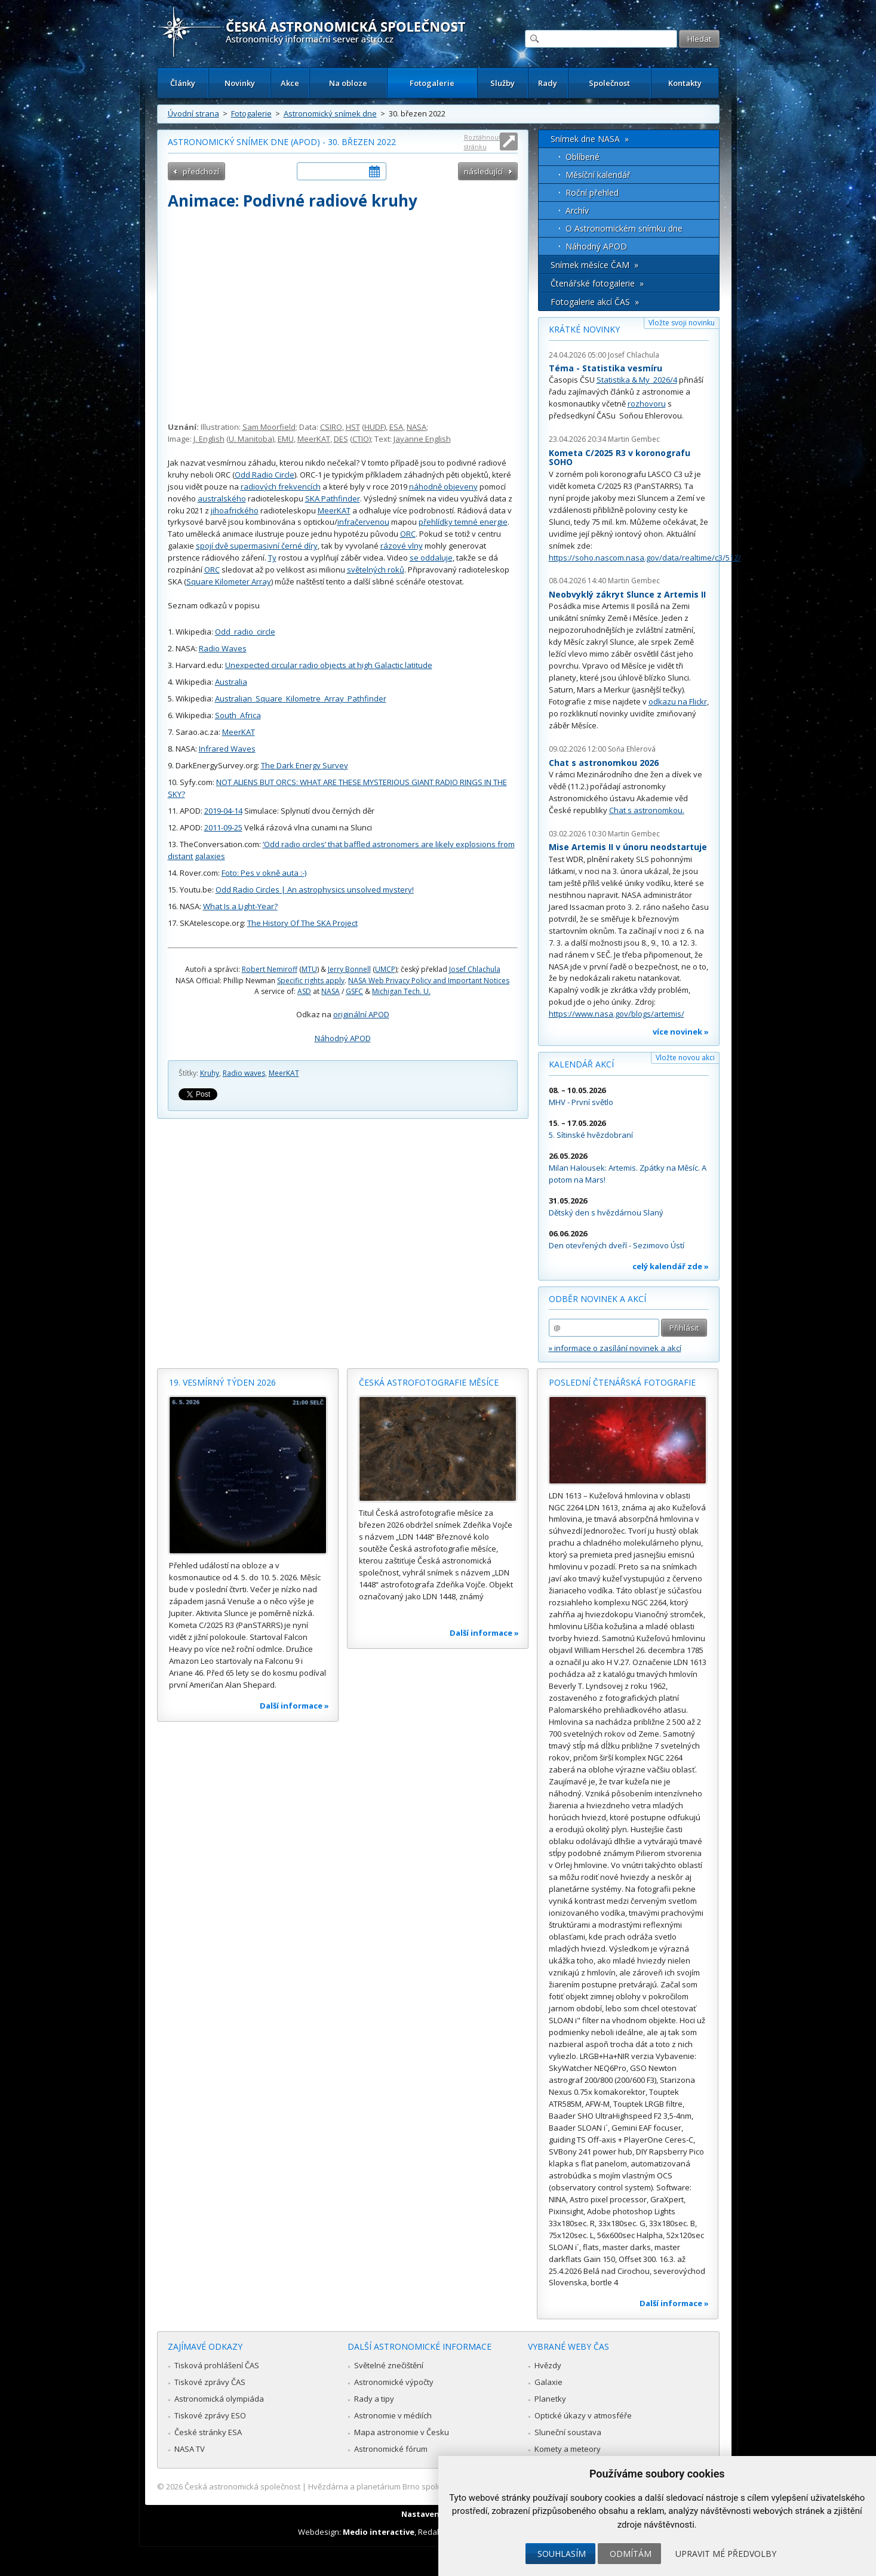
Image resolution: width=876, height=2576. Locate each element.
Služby (502, 83)
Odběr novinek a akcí (597, 1298)
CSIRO (331, 426)
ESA (396, 426)
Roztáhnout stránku (482, 141)
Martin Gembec (634, 439)
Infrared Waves (227, 748)
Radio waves (244, 1073)
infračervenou (363, 521)
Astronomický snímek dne (330, 113)
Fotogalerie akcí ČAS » (595, 301)
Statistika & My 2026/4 (637, 379)
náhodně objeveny (443, 486)
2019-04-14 (223, 810)
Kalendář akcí (581, 1064)
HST (353, 426)
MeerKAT (313, 438)
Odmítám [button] (630, 2553)
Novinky (240, 83)
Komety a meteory (567, 2448)
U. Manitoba (250, 438)
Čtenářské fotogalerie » (597, 283)
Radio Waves (223, 648)
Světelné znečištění (388, 2365)
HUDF (374, 426)
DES (341, 438)
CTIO (360, 438)
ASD (304, 991)
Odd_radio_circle (245, 631)
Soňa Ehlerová (632, 749)
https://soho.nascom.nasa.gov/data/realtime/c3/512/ (645, 557)
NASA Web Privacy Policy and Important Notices (428, 980)
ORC (408, 533)
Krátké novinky (584, 329)
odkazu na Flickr (677, 701)
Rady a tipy (374, 2398)
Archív (577, 210)
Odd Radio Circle (264, 474)
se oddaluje (431, 557)
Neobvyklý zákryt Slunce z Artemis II (627, 594)
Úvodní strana (193, 113)
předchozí (201, 171)
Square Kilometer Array (228, 581)
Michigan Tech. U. (401, 991)
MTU (309, 969)
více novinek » (681, 1031)
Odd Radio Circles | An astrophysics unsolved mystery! (315, 889)
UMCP (385, 969)
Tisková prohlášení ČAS (216, 2365)
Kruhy (209, 1073)
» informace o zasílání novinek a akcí (615, 1348)
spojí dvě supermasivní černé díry (257, 545)
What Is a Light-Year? (240, 906)
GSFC (354, 991)
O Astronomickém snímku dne (624, 228)
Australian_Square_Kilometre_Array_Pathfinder (300, 698)
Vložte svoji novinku (681, 323)
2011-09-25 (223, 827)
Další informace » (294, 1705)
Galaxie (548, 2382)
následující (483, 171)
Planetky (550, 2398)
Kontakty (685, 83)
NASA (416, 426)
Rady (547, 83)
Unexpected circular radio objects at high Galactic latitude (328, 665)
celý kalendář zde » (670, 1266)
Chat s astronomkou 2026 (604, 762)
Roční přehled (592, 192)
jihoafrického (235, 510)
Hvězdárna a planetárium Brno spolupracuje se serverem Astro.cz (428, 2486)
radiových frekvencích (281, 486)
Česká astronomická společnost (242, 2486)
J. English (209, 438)
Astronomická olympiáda (219, 2398)
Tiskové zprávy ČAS (209, 2382)
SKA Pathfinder (332, 498)
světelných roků (375, 569)
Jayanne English (422, 438)
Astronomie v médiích (393, 2415)
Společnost (609, 83)
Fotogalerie (432, 83)
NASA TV (189, 2448)
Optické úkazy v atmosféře (583, 2415)
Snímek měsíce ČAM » (594, 264)
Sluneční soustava (567, 2432)
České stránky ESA (208, 2432)
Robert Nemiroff (269, 969)
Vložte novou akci (685, 1057)
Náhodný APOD (343, 1038)
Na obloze (348, 83)
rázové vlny (401, 545)
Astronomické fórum (391, 2448)
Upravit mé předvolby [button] (725, 2553)
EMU (286, 438)
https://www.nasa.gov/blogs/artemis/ (616, 1013)
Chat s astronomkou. (646, 810)
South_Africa (238, 715)
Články (182, 83)
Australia (231, 681)
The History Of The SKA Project (302, 923)
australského (222, 498)
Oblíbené (582, 156)
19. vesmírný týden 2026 (222, 1382)
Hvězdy (547, 2365)
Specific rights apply (311, 980)
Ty (272, 557)
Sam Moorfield (269, 426)
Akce (290, 83)
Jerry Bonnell (349, 969)
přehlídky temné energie (463, 521)
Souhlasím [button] (561, 2553)
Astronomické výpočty (394, 2382)
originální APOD (361, 1014)
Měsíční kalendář (598, 174)
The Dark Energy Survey (304, 765)
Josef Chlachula (474, 969)
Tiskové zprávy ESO (210, 2415)
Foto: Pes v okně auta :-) (264, 872)
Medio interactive (378, 2531)
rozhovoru (647, 403)
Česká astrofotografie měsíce (429, 1382)
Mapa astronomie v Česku (401, 2432)
